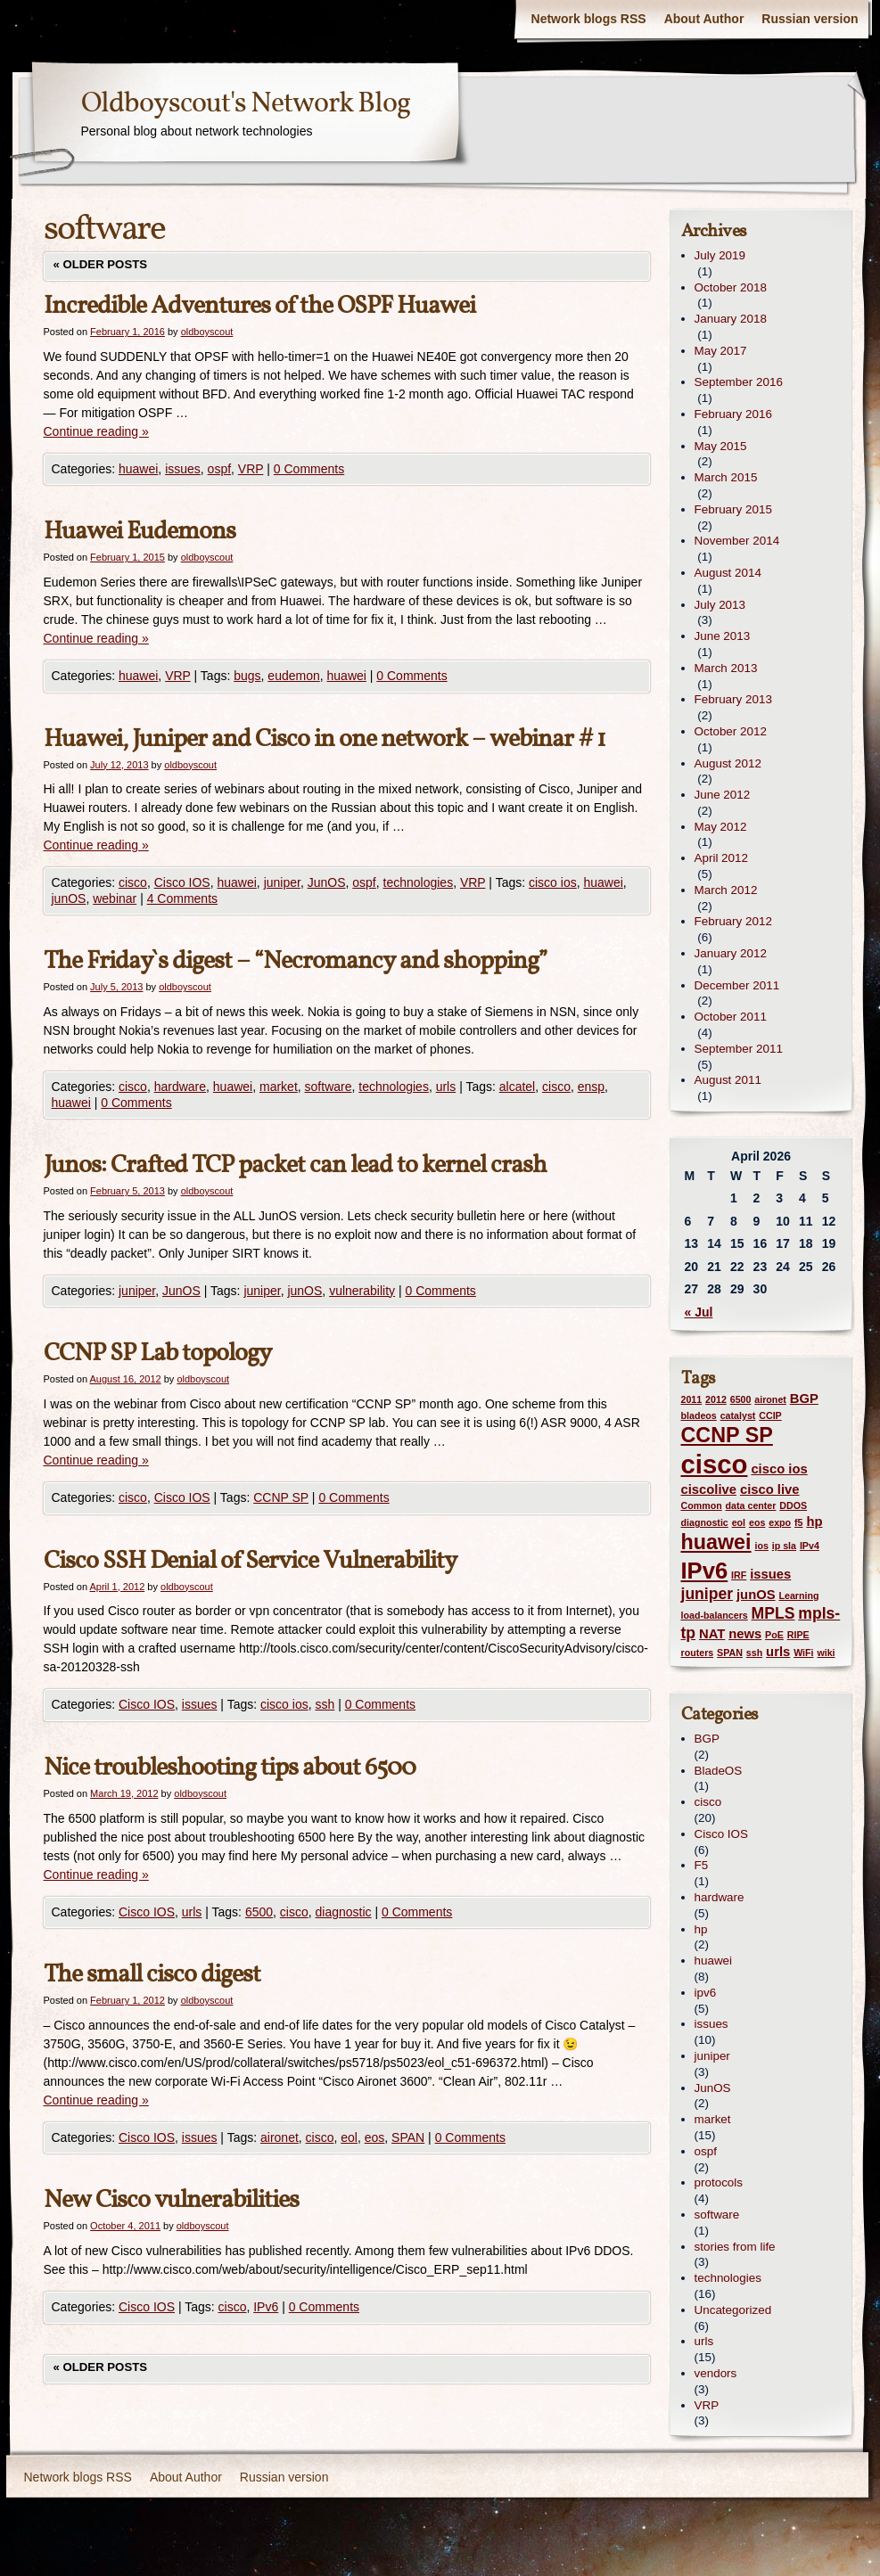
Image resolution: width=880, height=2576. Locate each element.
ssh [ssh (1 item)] (754, 1652)
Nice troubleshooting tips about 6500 (229, 1768)
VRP (251, 469)
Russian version (809, 19)
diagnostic (344, 1912)
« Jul (699, 1312)
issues (183, 469)
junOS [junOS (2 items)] (756, 1594)
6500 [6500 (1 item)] (741, 1399)
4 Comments (182, 898)
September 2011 (739, 1048)
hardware (180, 1086)
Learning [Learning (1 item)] (798, 1595)
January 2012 (731, 953)
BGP (707, 1738)
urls (446, 1086)
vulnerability (362, 1291)
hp (701, 1929)
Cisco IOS (182, 882)
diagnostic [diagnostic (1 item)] (704, 1522)
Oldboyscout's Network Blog (245, 104)
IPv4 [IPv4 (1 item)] (809, 1545)
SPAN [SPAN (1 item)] (730, 1652)
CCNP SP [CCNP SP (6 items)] (727, 1435)
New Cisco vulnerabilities (171, 2200)
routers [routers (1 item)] (697, 1652)
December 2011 (737, 985)
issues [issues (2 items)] (770, 1574)
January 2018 (731, 318)
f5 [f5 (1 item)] (798, 1522)
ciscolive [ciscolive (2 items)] (709, 1489)
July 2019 (720, 255)
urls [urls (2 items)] (778, 1652)
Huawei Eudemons (139, 531)
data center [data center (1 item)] (751, 1505)
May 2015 (721, 446)
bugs (247, 676)
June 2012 (723, 794)
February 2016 (733, 414)
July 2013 (720, 604)
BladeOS (719, 1770)
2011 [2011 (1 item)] (692, 1399)
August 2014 (728, 572)
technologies (418, 882)
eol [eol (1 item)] (738, 1522)
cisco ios (553, 882)
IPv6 (265, 2307)
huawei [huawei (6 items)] (716, 1542)
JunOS (327, 882)
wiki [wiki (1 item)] (826, 1652)
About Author (704, 19)
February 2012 (733, 921)
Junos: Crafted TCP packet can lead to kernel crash (295, 1165)
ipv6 (706, 1992)
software (328, 1086)
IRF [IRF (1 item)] (738, 1575)
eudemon (293, 676)
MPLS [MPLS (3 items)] (773, 1613)
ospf (219, 469)
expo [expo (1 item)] (780, 1522)
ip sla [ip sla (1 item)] (784, 1545)
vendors (716, 2373)
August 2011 (728, 1080)
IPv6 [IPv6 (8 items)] (704, 1570)
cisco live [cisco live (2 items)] (770, 1489)
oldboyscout (207, 331)
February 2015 (733, 509)
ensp (591, 1086)
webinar (114, 898)
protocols (719, 2182)
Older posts (100, 264)
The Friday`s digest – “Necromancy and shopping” (295, 961)
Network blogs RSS (588, 19)
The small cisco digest (152, 1974)
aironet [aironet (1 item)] (770, 1399)
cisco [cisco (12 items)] (714, 1464)
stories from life (735, 2246)
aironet (279, 2137)
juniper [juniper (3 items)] (707, 1594)
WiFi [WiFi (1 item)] (803, 1652)
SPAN (407, 2137)
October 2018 (731, 287)
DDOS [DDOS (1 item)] (793, 1505)
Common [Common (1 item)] (701, 1505)
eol (349, 2137)
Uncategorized (733, 2310)
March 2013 (726, 668)
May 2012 (721, 826)
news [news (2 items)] (744, 1634)
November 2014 (737, 540)
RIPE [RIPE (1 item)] (798, 1634)
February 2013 (733, 699)
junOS (69, 898)
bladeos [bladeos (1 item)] (699, 1415)
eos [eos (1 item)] (757, 1522)
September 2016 (739, 382)
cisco (133, 882)
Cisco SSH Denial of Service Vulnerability (250, 1561)
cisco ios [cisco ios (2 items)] (779, 1469)
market (278, 1086)
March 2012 (726, 890)
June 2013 (723, 636)
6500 (259, 1912)
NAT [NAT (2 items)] (712, 1634)
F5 (702, 1865)
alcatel (517, 1086)
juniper (282, 882)
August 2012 (728, 763)
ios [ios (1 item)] (761, 1545)
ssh (324, 1704)
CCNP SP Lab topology (157, 1353)
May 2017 (721, 350)
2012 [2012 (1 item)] (716, 1399)
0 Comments (309, 469)
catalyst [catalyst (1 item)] (738, 1415)
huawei (138, 469)
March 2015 (726, 477)
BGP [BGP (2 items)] (804, 1398)
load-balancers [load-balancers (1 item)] (714, 1615)
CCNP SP (280, 1497)
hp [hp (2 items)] (814, 1521)
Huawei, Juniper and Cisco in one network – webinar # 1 (324, 739)
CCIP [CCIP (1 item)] (770, 1415)
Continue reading (96, 431)
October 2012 (731, 731)
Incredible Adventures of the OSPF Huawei (259, 306)
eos (375, 2137)
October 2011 (731, 1016)
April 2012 (722, 858)
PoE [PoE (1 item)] (774, 1634)
